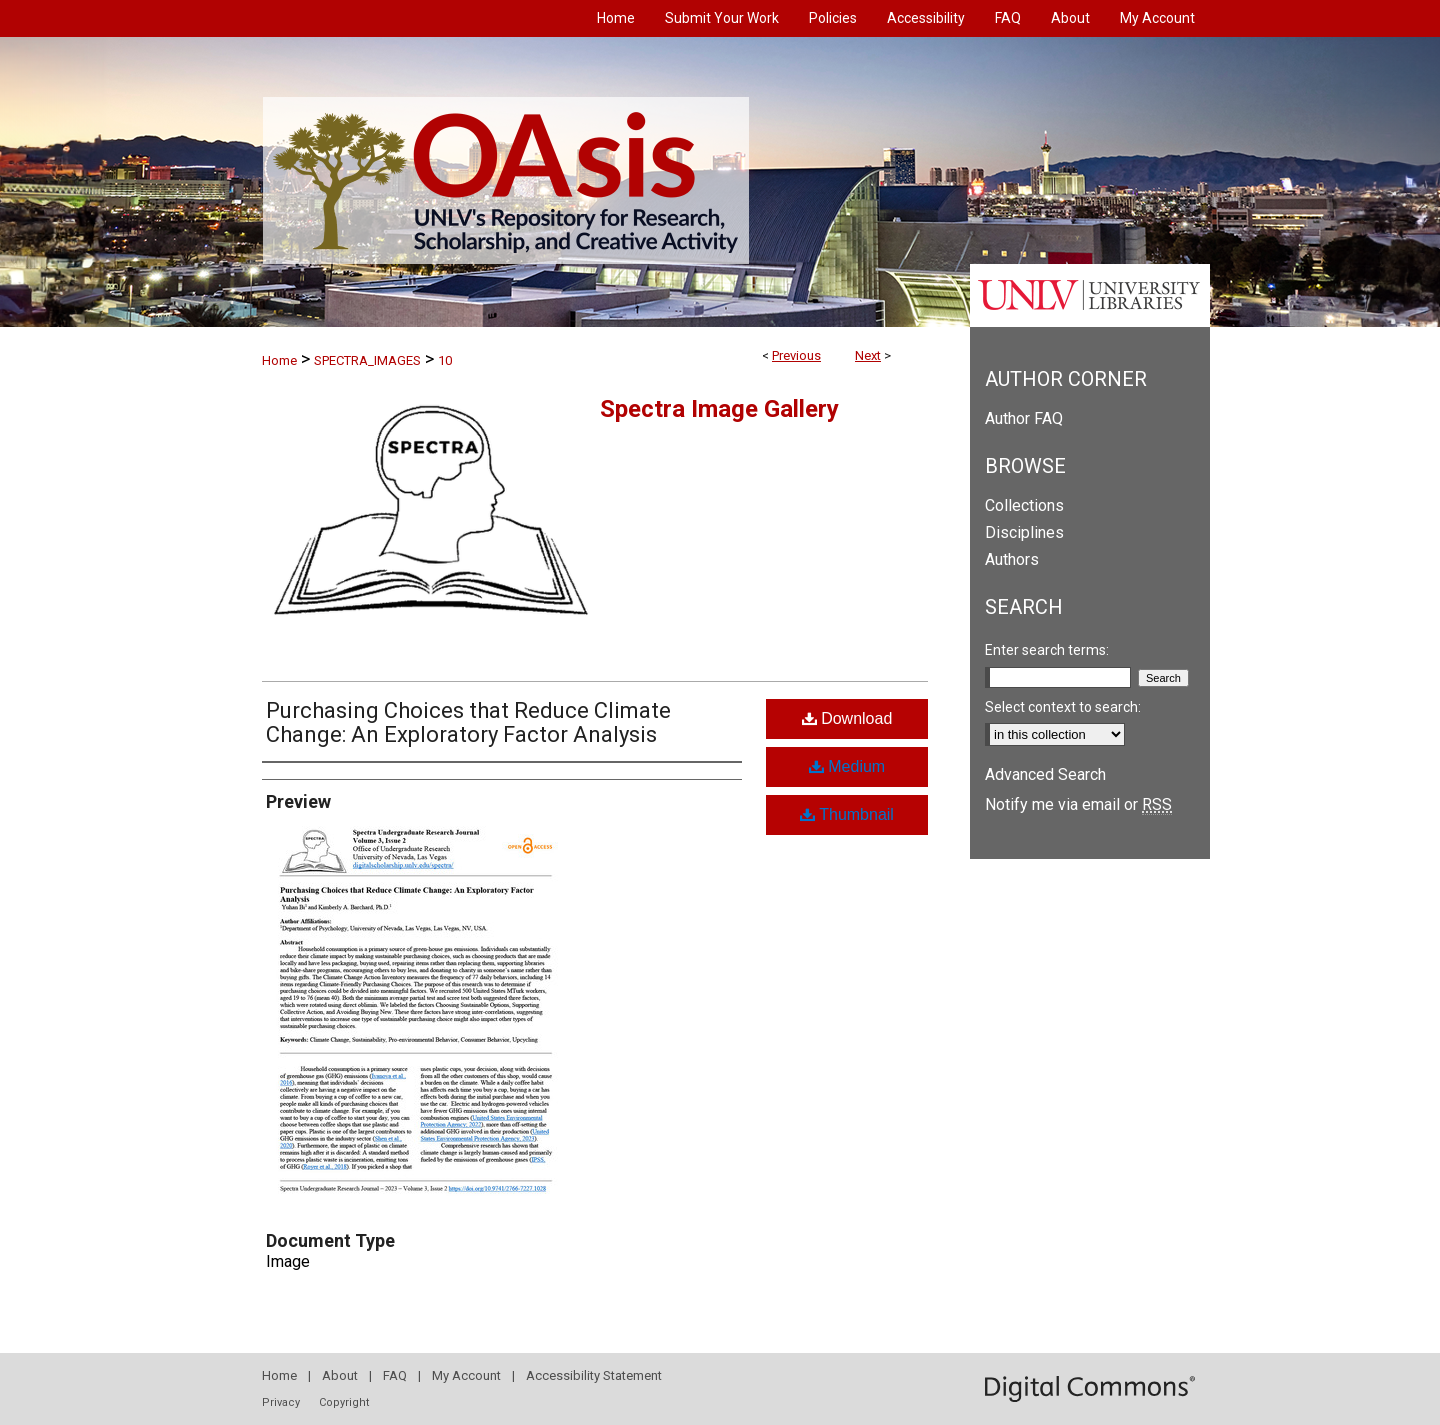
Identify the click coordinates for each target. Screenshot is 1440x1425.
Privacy (281, 1402)
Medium (847, 766)
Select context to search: (1063, 707)
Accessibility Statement (594, 1375)
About (340, 1375)
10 (445, 360)
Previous (796, 355)
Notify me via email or (1078, 804)
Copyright (344, 1402)
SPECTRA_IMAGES (367, 360)
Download (847, 718)
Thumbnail (847, 814)
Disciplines (1024, 532)
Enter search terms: (1047, 650)
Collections (1024, 505)
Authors (1012, 559)
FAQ (395, 1375)
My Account (466, 1375)
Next (868, 355)
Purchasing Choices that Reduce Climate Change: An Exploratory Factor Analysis (468, 722)
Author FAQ (1024, 418)
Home (279, 360)
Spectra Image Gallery (719, 409)
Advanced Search (1045, 774)
